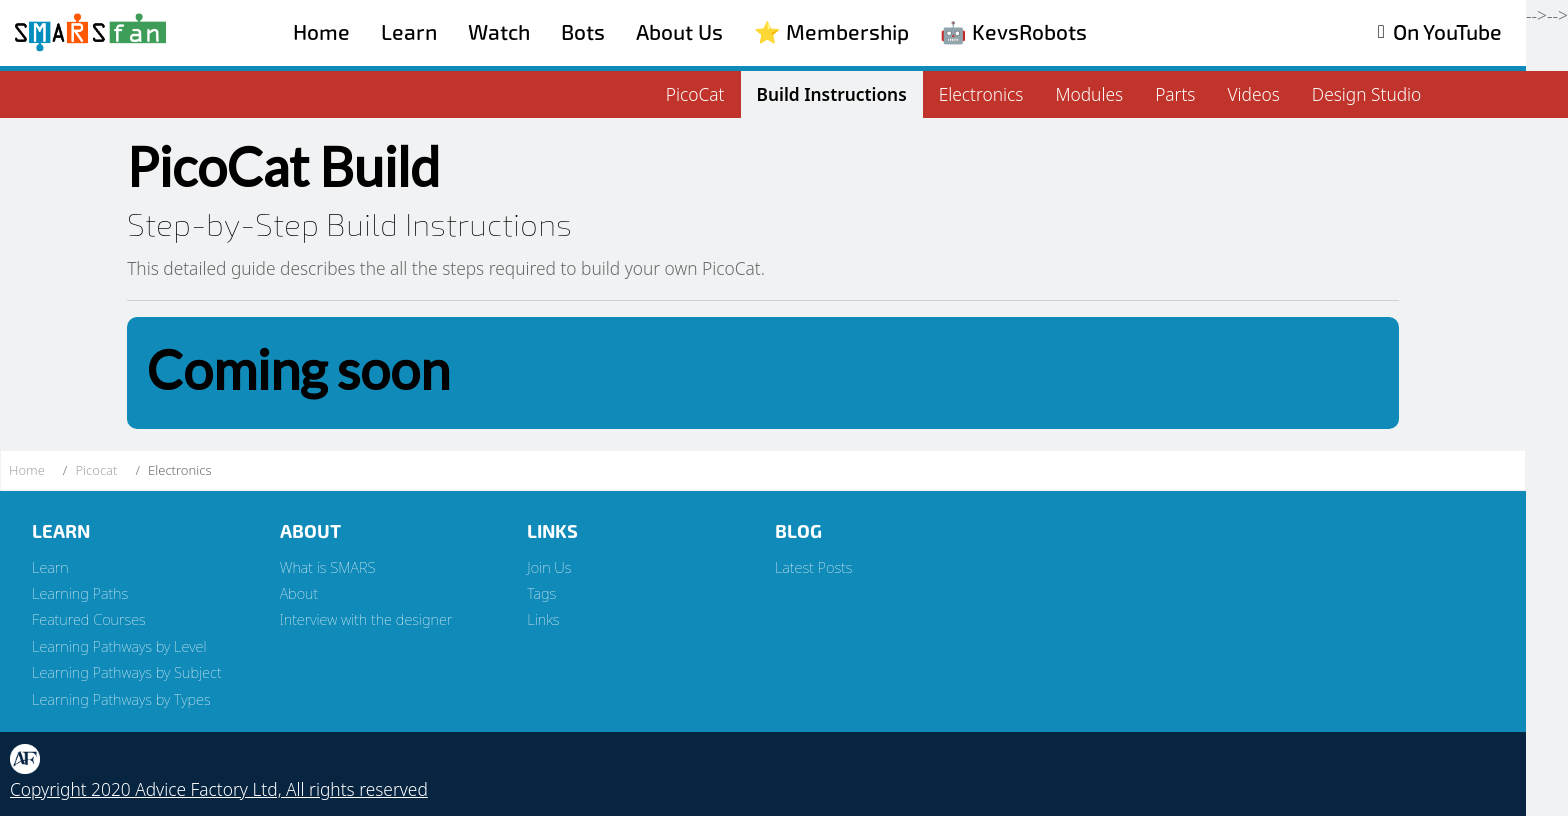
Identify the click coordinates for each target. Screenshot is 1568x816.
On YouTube (1447, 32)
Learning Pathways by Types (121, 699)
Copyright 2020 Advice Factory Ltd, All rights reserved (219, 789)
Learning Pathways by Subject (127, 672)
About (299, 593)
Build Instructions (832, 94)
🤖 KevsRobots (1013, 32)
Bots (583, 32)
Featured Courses (89, 619)
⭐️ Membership (831, 32)
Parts (1175, 94)
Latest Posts (814, 567)
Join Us (549, 567)
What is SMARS (328, 567)
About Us (679, 32)
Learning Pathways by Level (119, 646)
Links (543, 619)
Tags (541, 593)
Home (321, 32)
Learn (409, 32)
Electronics (981, 94)
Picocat (96, 470)
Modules (1089, 94)
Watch (499, 32)
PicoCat (695, 94)
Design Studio (1367, 94)
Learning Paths (80, 593)
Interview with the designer (366, 619)
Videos (1253, 94)
